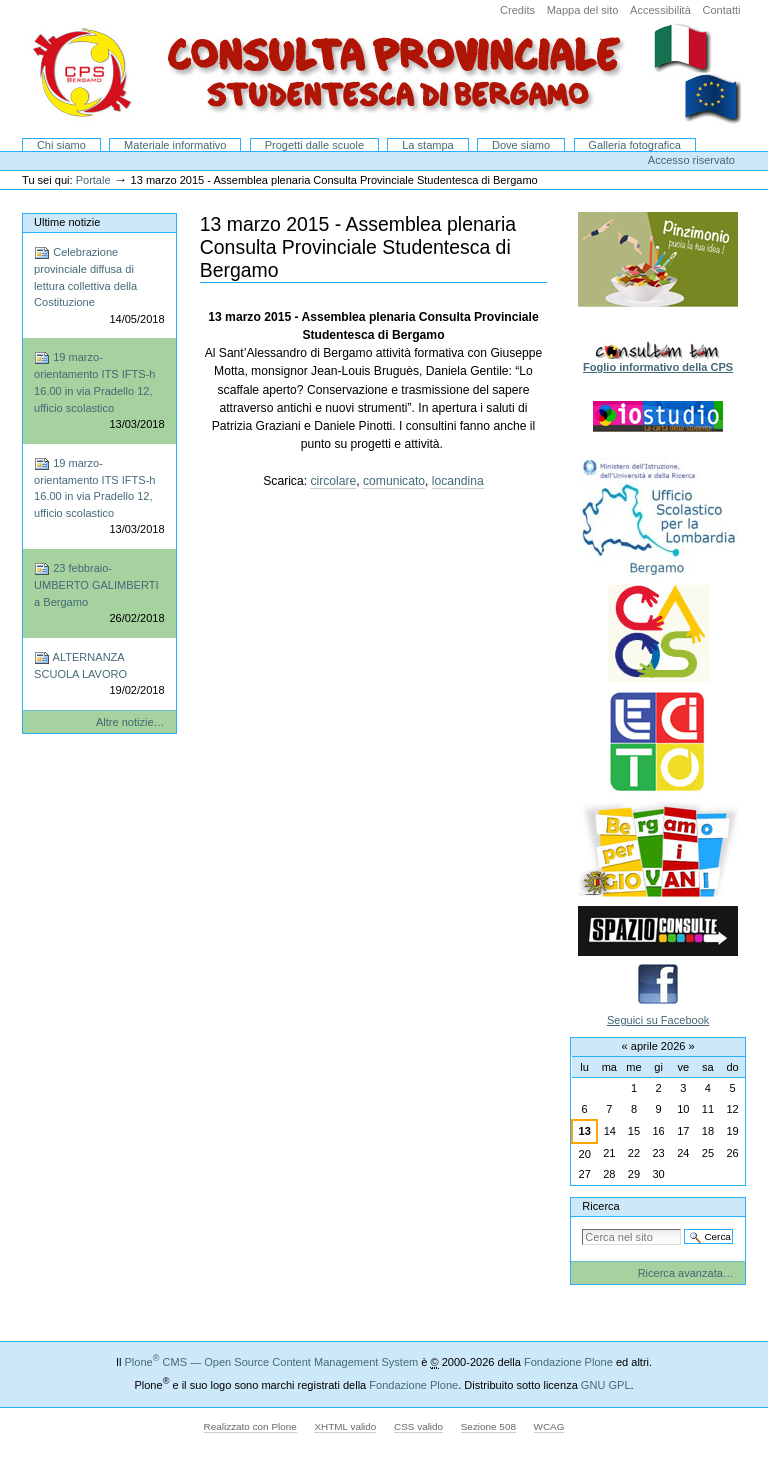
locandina (458, 481)
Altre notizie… (130, 722)
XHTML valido (345, 1426)
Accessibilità (660, 10)
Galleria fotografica (634, 145)
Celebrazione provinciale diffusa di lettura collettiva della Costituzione (99, 286)
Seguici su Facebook (658, 1020)
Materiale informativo (175, 145)
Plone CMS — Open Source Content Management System (271, 1362)
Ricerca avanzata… (686, 1273)
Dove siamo (521, 145)
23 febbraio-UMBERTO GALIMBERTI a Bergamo (99, 594)
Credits (517, 10)
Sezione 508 (488, 1426)
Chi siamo (61, 145)
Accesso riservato (691, 160)
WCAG (549, 1426)
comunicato (394, 481)
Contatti (721, 10)
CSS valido (418, 1426)
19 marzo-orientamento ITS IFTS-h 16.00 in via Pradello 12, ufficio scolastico (99, 391)
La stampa (428, 145)
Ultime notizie (67, 222)
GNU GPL (606, 1385)
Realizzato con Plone (250, 1426)
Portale (93, 180)
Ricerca (600, 1206)
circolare (333, 481)
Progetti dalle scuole (314, 145)
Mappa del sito (583, 10)
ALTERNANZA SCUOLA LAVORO (99, 674)
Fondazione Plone (568, 1362)
